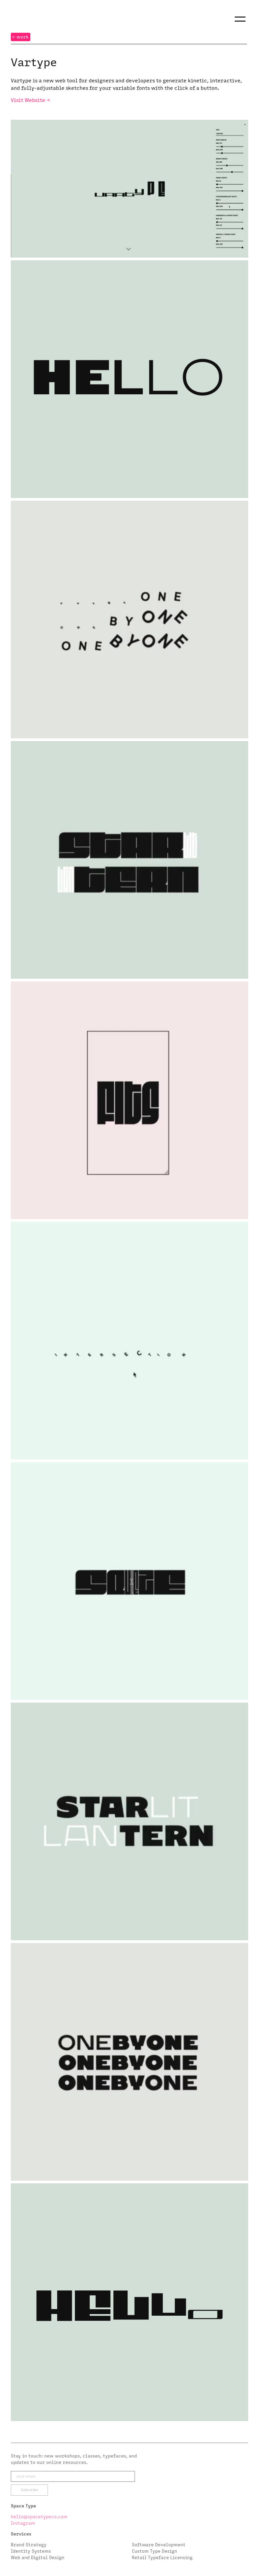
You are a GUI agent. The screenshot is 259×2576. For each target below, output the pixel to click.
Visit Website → (30, 100)
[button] (240, 19)
